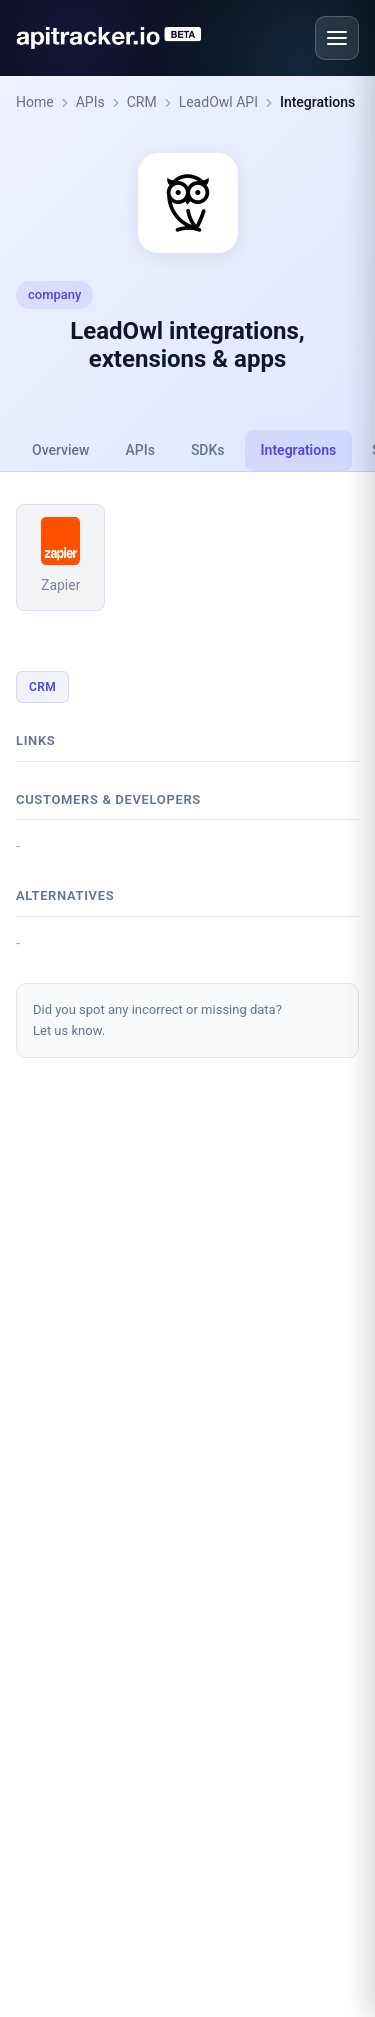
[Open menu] (337, 38)
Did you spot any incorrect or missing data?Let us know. (157, 1020)
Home (35, 102)
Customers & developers (108, 799)
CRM (142, 102)
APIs (90, 102)
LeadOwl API (218, 102)
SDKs (208, 450)
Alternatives (65, 895)
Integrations (317, 102)
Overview (60, 450)
